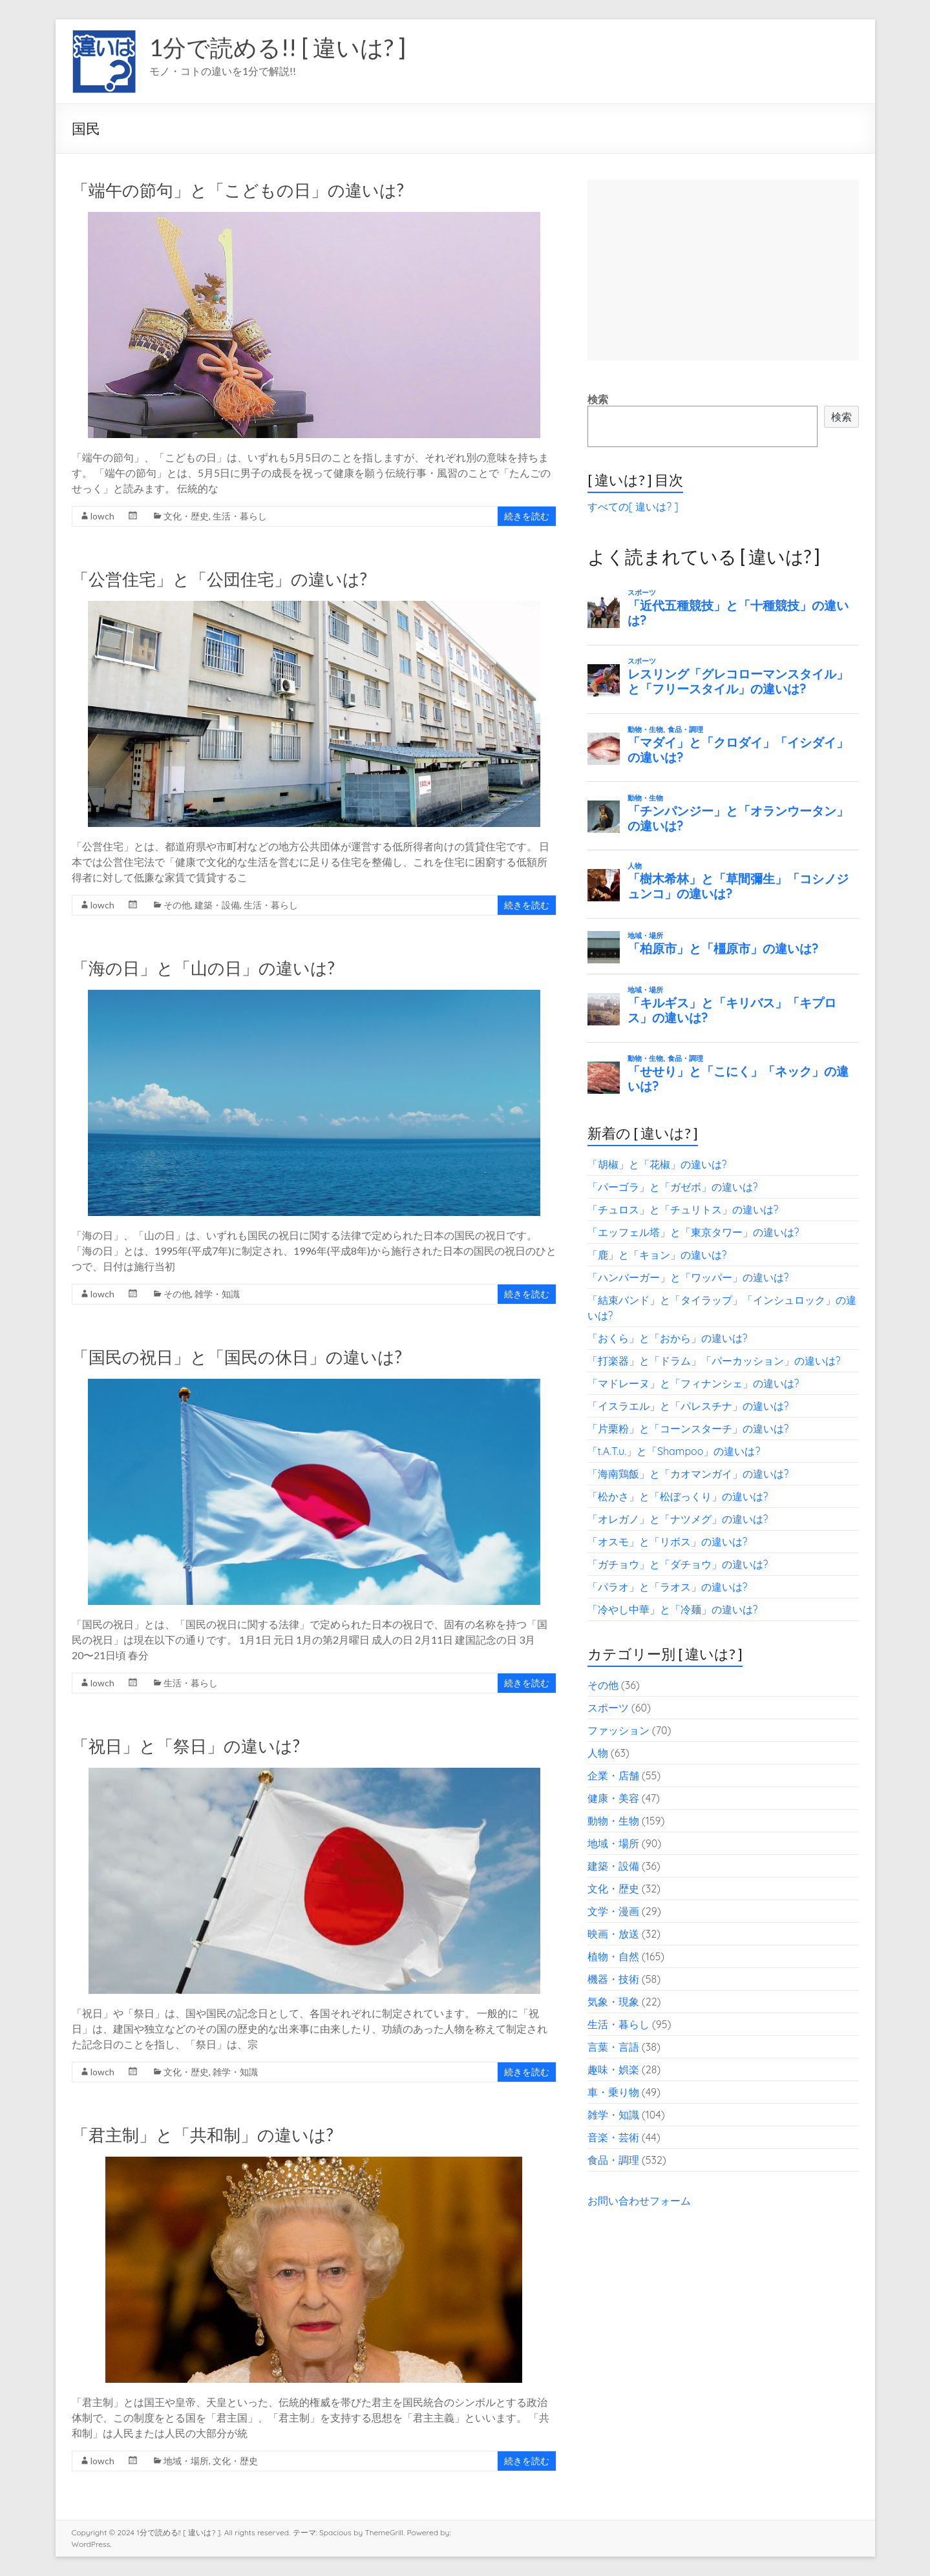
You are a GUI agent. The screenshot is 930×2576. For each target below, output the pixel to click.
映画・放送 (613, 1933)
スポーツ (608, 1707)
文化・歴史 (186, 515)
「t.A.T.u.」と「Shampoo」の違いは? (674, 1451)
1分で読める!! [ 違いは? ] (277, 47)
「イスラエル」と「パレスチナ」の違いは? (688, 1405)
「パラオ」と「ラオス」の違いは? (667, 1586)
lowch (102, 515)
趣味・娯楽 (613, 2069)
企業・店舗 (613, 1775)
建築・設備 (217, 904)
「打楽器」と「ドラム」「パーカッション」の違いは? (714, 1360)
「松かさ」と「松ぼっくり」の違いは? (677, 1496)
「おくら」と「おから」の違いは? (667, 1338)
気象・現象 (613, 2001)
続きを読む (526, 515)
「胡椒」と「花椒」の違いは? (657, 1164)
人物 (597, 1752)
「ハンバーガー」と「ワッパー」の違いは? (688, 1277)
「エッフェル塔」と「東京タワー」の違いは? (693, 1232)
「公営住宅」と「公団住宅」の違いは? (219, 579)
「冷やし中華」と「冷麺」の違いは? (672, 1609)
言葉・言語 (613, 2046)
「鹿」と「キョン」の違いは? (657, 1254)
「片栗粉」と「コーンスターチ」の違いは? (688, 1428)
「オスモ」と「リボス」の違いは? (667, 1541)
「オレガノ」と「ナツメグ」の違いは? (677, 1519)
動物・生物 (613, 1820)
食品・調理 (613, 2159)
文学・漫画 (613, 1911)
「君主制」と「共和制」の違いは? (202, 2134)
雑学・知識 (217, 1293)
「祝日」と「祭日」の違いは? (186, 1745)
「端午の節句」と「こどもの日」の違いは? (238, 190)
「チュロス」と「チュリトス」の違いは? (683, 1209)
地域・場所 (186, 2460)
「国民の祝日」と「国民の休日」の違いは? (237, 1356)
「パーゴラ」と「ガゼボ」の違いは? (672, 1186)
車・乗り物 (613, 2092)
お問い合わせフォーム (639, 2200)
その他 (177, 904)
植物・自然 (613, 1956)
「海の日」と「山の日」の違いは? (203, 968)
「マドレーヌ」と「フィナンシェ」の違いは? (693, 1383)
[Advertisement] (723, 270)
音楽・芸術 (613, 2137)
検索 (597, 399)
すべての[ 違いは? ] (633, 506)
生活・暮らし (240, 515)
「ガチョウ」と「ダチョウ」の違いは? (677, 1564)
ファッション (618, 1730)
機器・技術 (613, 1979)
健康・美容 (613, 1798)
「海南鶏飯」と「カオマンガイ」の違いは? (688, 1473)
